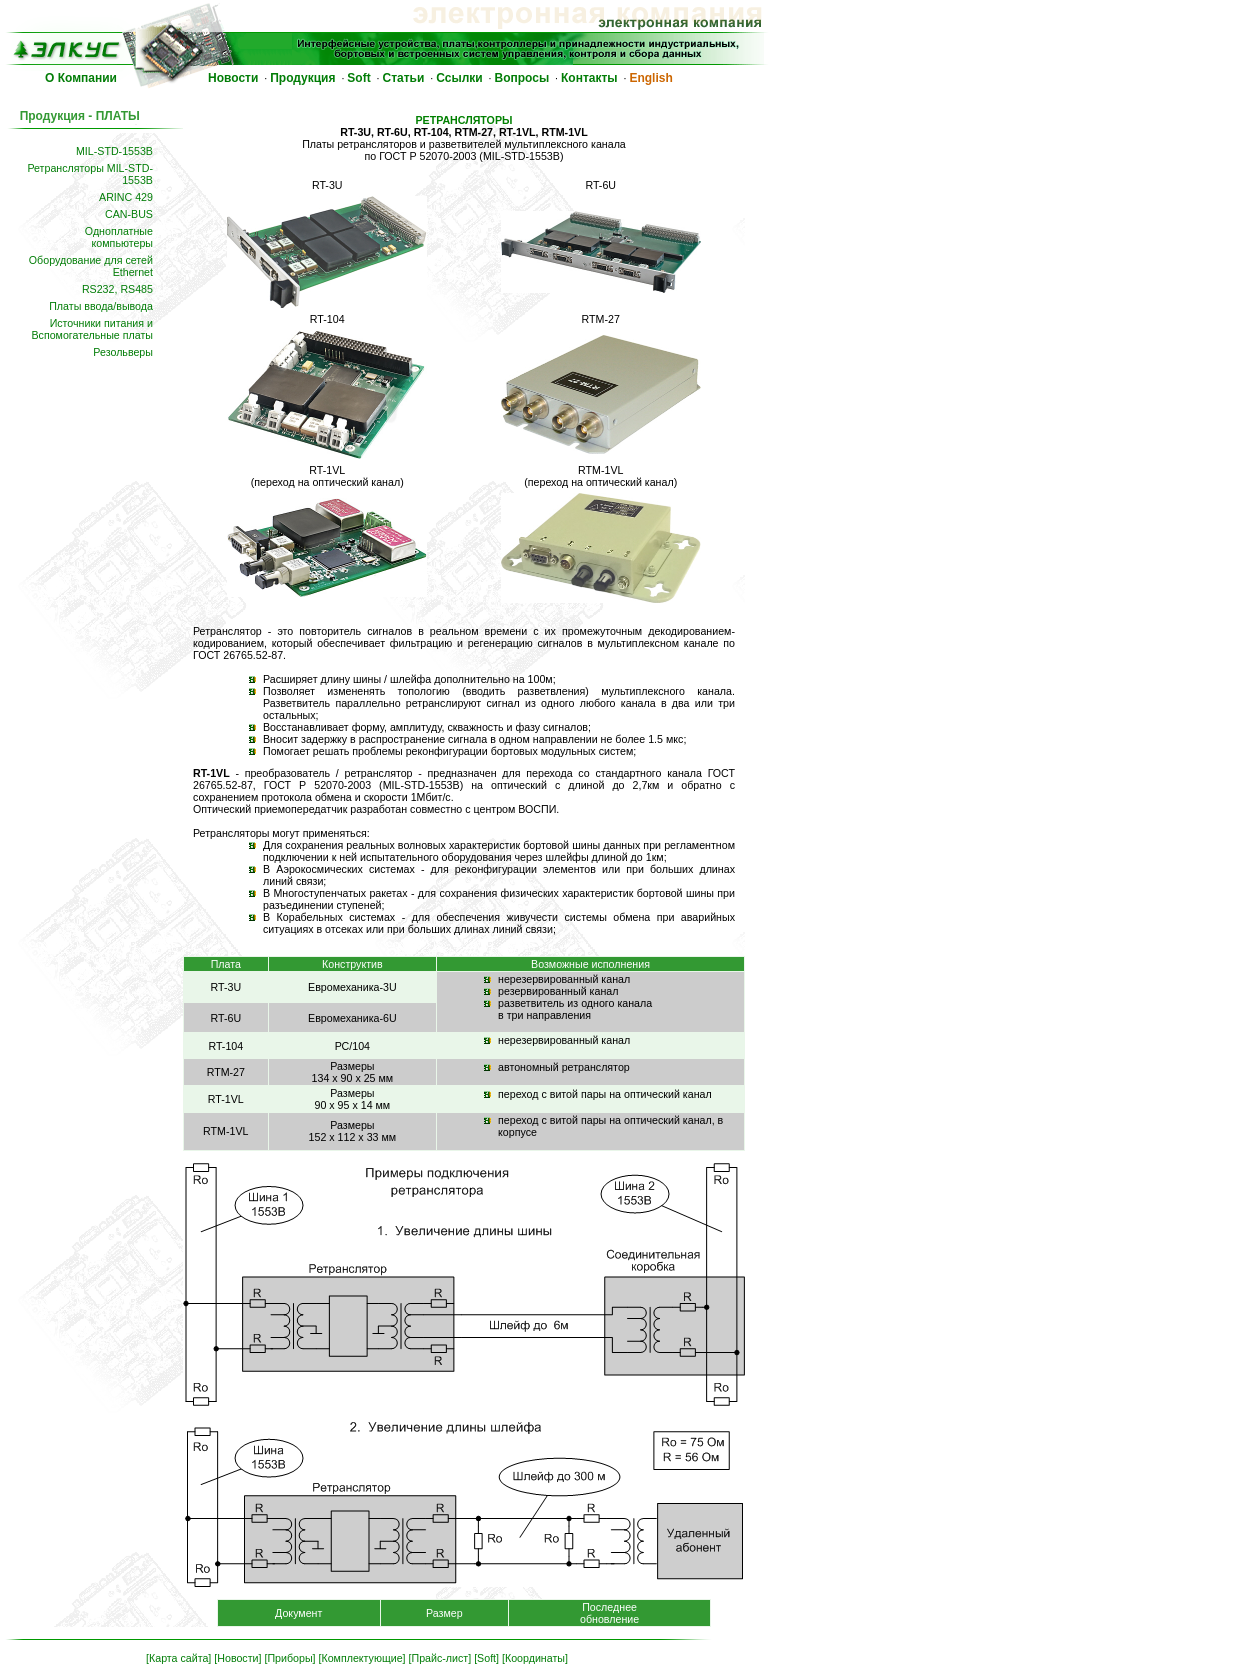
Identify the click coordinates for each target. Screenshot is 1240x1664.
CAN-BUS (129, 214)
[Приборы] (289, 1658)
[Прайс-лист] (440, 1658)
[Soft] (486, 1658)
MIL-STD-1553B (114, 151)
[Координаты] (535, 1658)
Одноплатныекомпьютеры (119, 237)
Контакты (589, 78)
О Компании (81, 78)
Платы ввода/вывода (101, 306)
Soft (358, 78)
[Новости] (237, 1658)
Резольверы (123, 352)
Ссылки (459, 78)
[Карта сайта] (178, 1658)
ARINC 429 (126, 197)
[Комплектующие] (362, 1658)
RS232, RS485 (117, 289)
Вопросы (522, 78)
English (650, 78)
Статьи (404, 78)
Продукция (302, 78)
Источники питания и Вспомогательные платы (92, 329)
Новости (233, 78)
